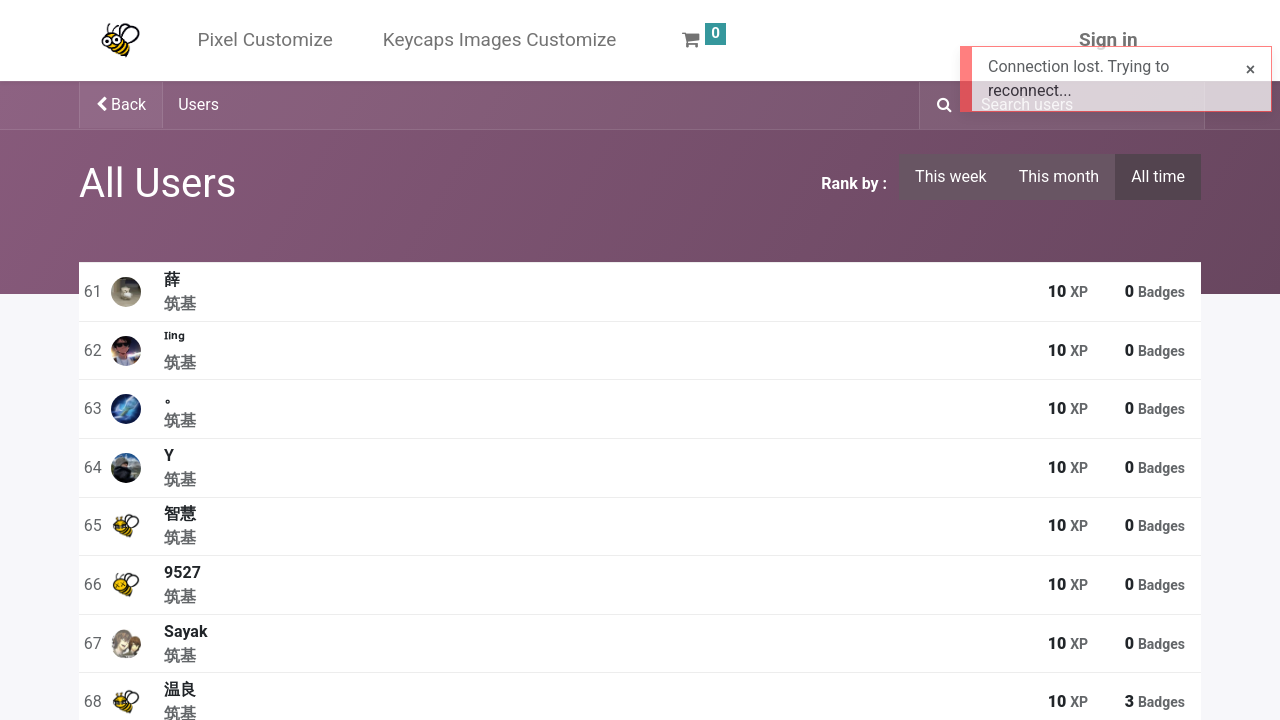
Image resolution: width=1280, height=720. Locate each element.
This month (1059, 176)
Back (121, 104)
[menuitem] (264, 40)
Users (198, 104)
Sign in (1108, 39)
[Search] (938, 106)
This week (951, 176)
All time (1158, 176)
